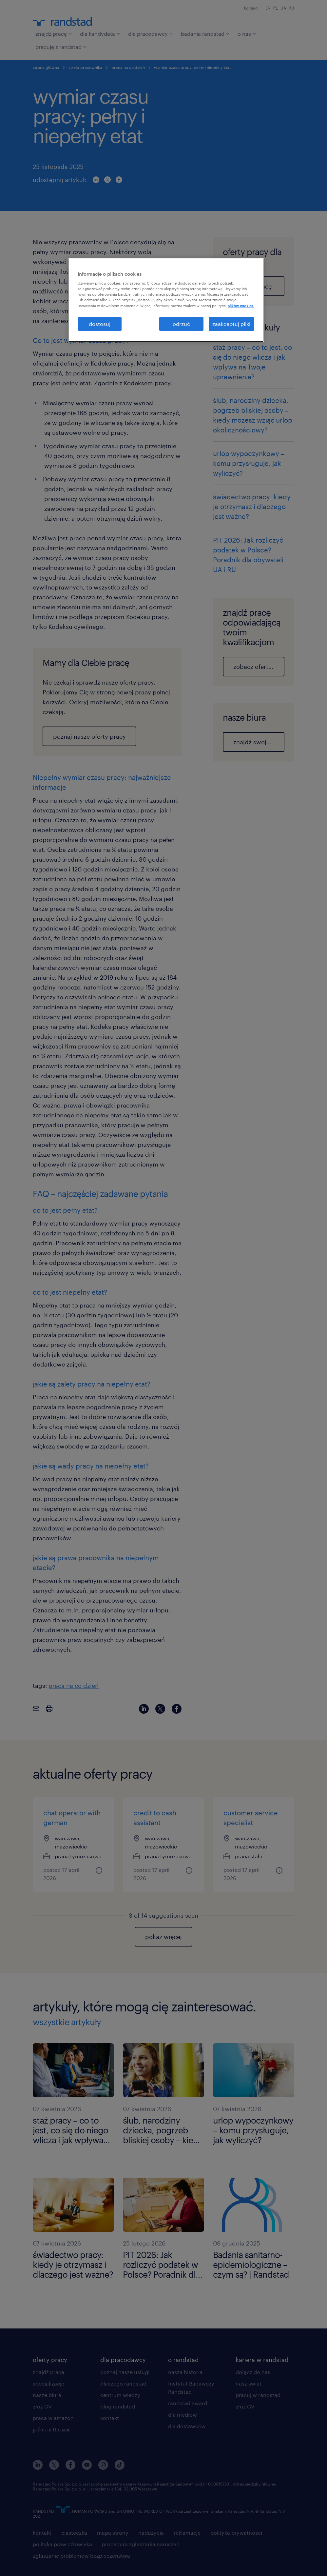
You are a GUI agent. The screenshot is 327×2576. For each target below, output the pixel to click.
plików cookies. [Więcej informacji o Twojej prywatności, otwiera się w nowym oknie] (240, 306)
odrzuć (181, 324)
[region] (166, 300)
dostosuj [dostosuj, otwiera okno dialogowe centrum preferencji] (99, 324)
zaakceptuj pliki (231, 324)
